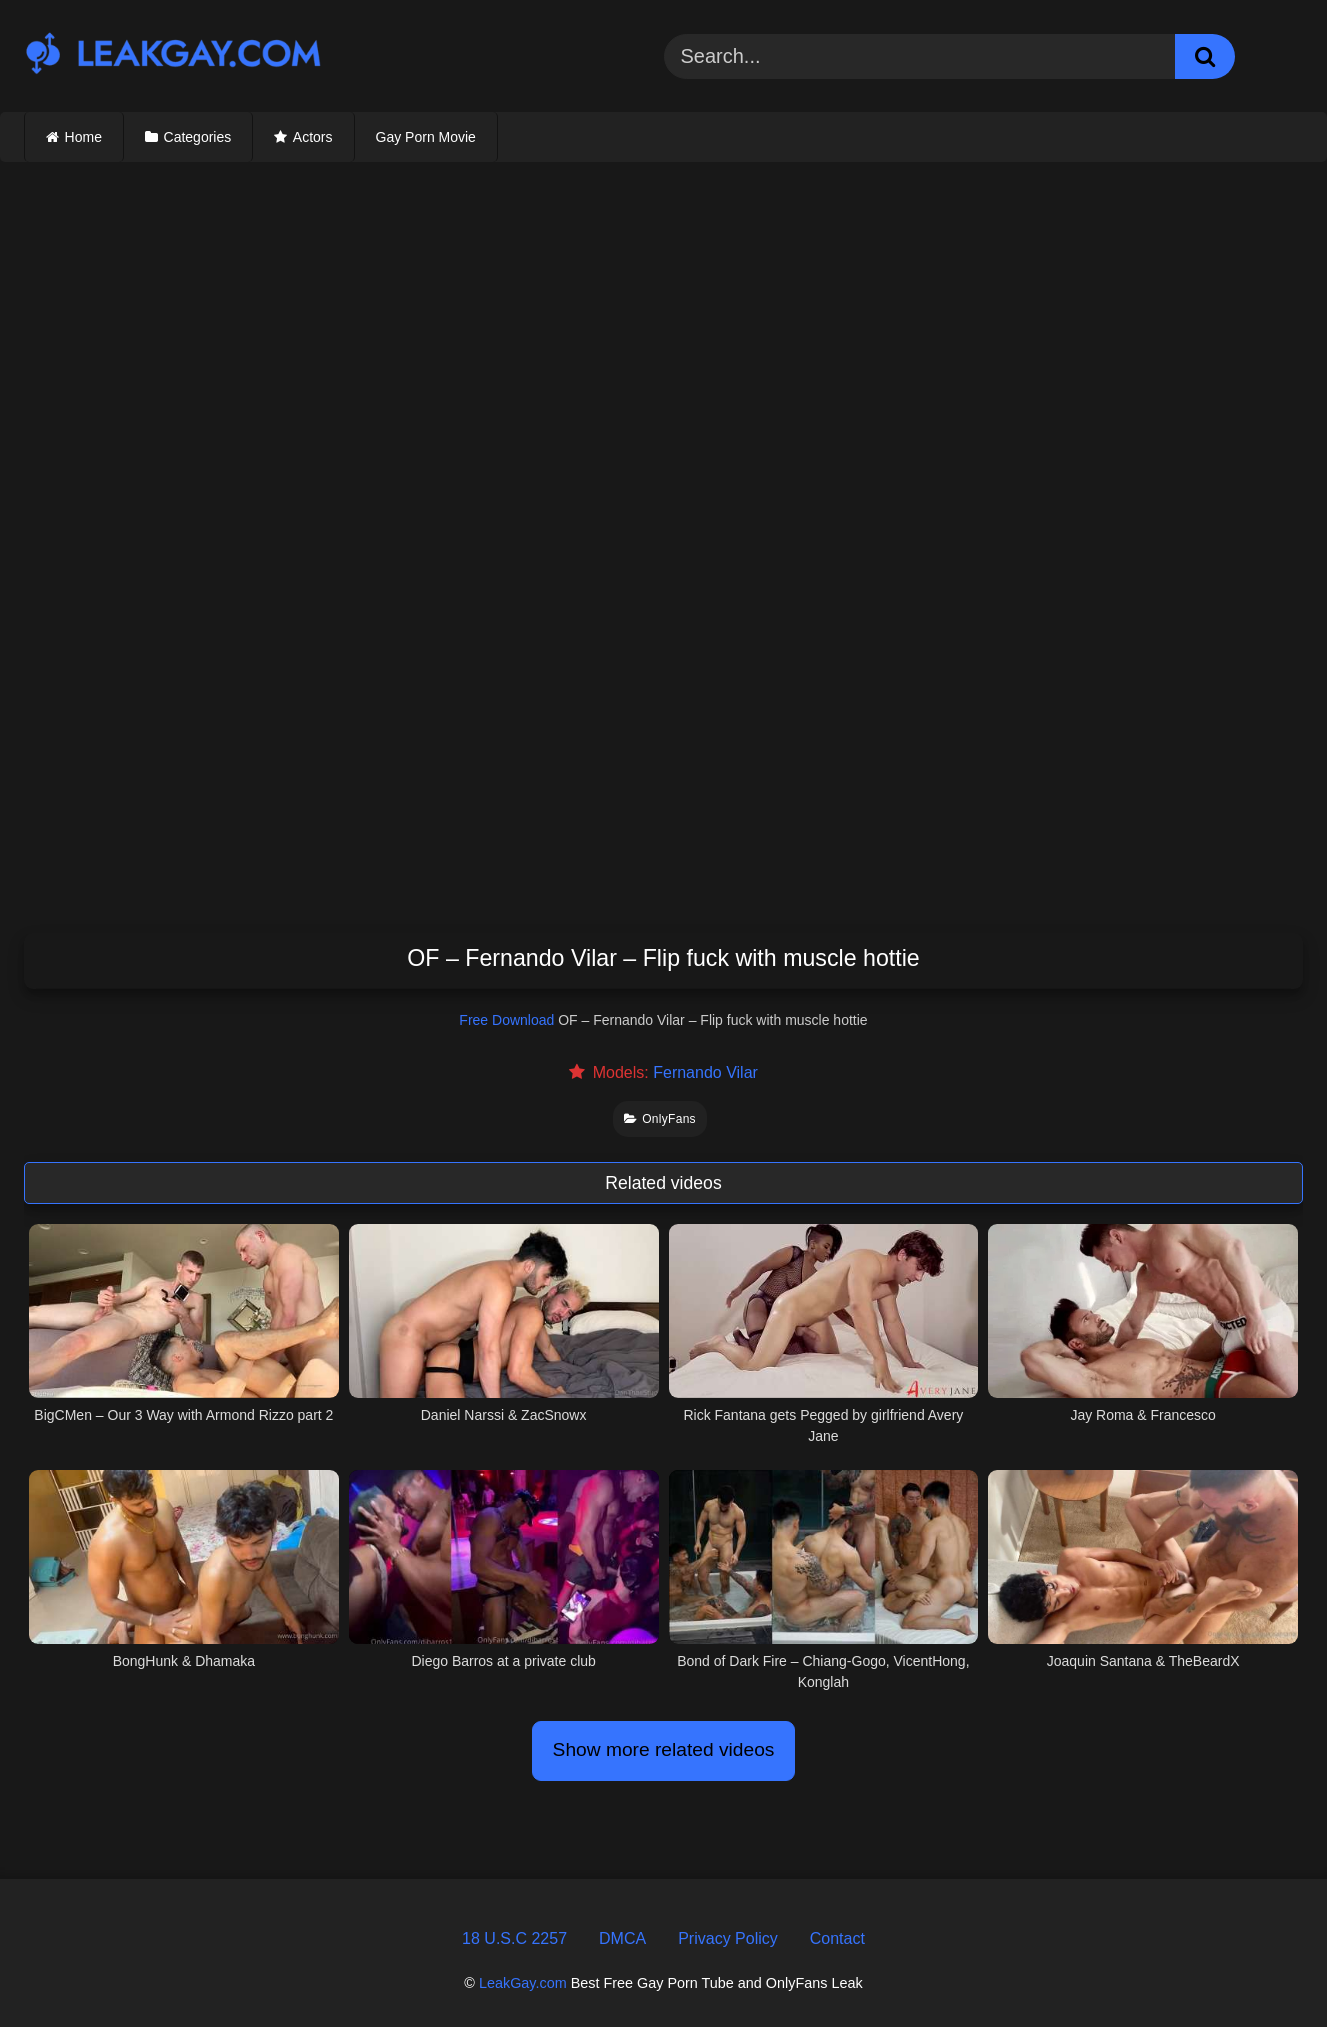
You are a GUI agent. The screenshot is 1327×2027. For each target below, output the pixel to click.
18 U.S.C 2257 (514, 1938)
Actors (313, 137)
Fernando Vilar (705, 1072)
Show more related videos (664, 1749)
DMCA (622, 1938)
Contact (837, 1938)
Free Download (506, 1020)
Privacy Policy (728, 1938)
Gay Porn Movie (426, 137)
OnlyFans (660, 1119)
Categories (198, 137)
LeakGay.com (523, 1983)
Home (83, 137)
